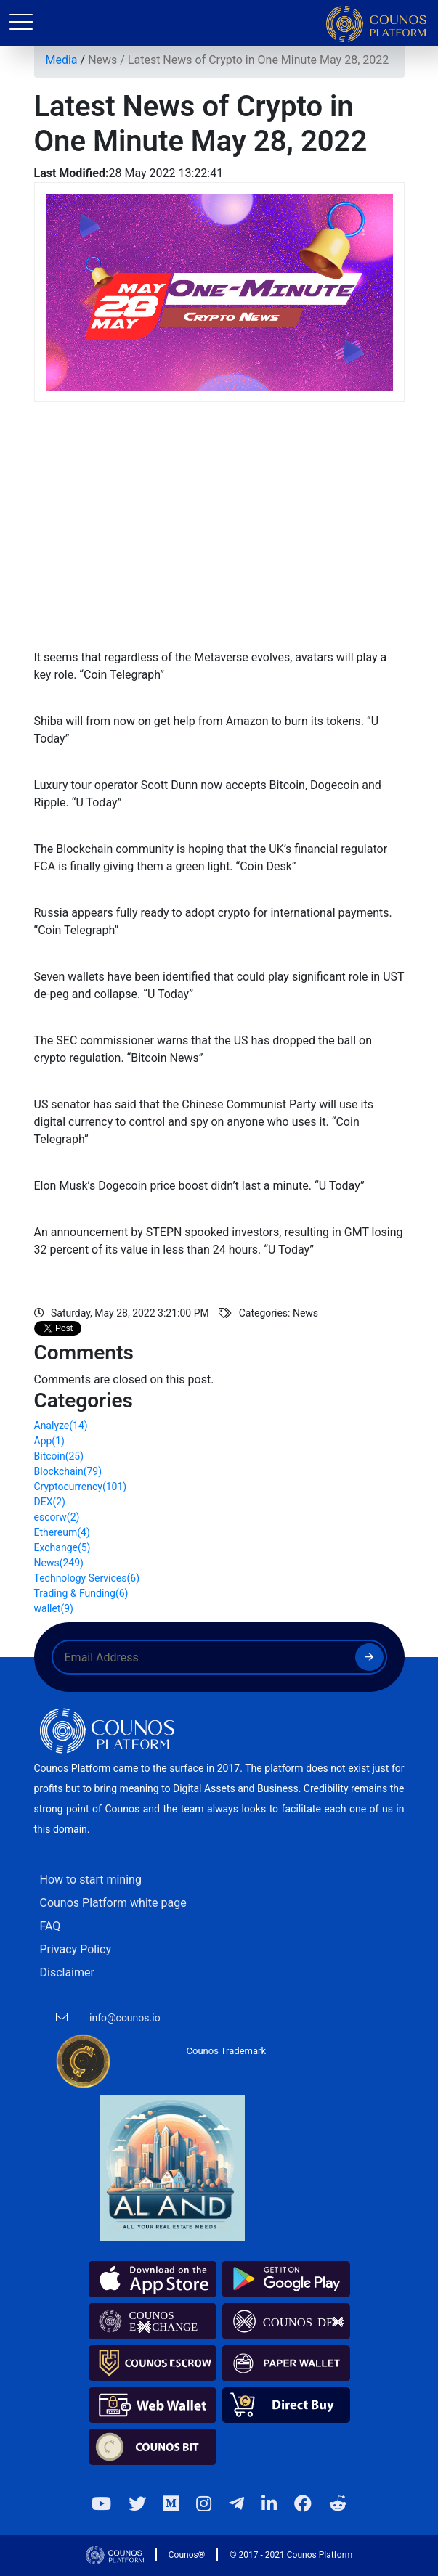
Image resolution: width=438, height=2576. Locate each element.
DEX (49, 1502)
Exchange (62, 1547)
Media (62, 60)
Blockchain (68, 1471)
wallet (54, 1608)
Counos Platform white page (113, 1903)
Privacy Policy (76, 1949)
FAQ (50, 1926)
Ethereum (62, 1532)
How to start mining (91, 1879)
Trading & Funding (81, 1593)
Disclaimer (67, 1972)
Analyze (61, 1425)
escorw (57, 1517)
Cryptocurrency (80, 1486)
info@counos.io (125, 2018)
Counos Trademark (227, 2050)
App (49, 1441)
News (102, 60)
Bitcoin (59, 1456)
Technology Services (87, 1578)
